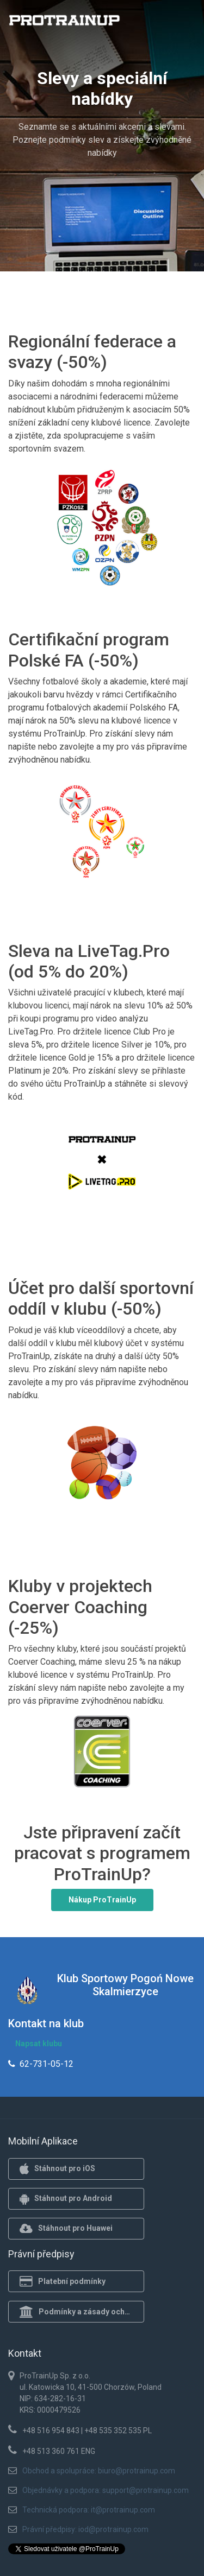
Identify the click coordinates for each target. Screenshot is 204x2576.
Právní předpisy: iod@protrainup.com (85, 2529)
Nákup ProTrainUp (102, 1899)
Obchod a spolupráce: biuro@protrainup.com (98, 2470)
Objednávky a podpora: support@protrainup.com (105, 2490)
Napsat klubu (38, 2043)
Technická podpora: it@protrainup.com (88, 2509)
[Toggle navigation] (181, 23)
